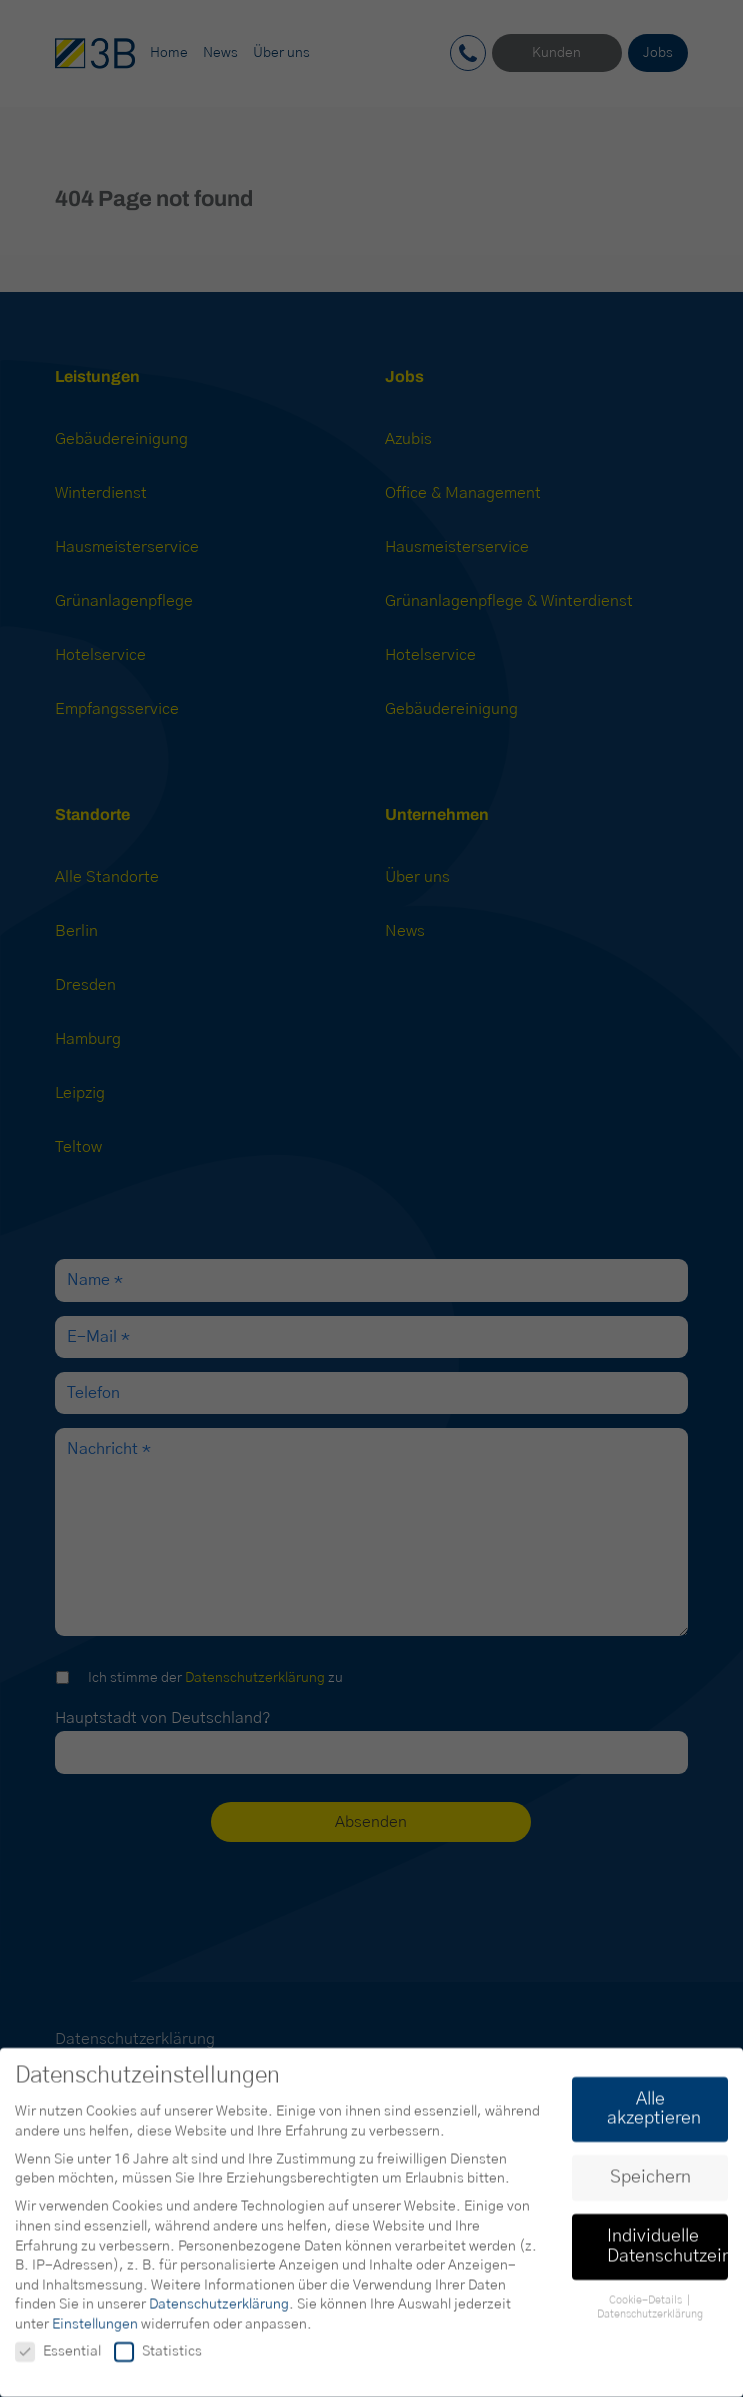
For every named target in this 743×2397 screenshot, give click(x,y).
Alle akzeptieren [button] (654, 2117)
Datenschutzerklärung (219, 2313)
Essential (58, 2359)
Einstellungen (95, 2332)
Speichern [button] (650, 2186)
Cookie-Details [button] (647, 2308)
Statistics (158, 2359)
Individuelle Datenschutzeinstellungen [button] (667, 2255)
